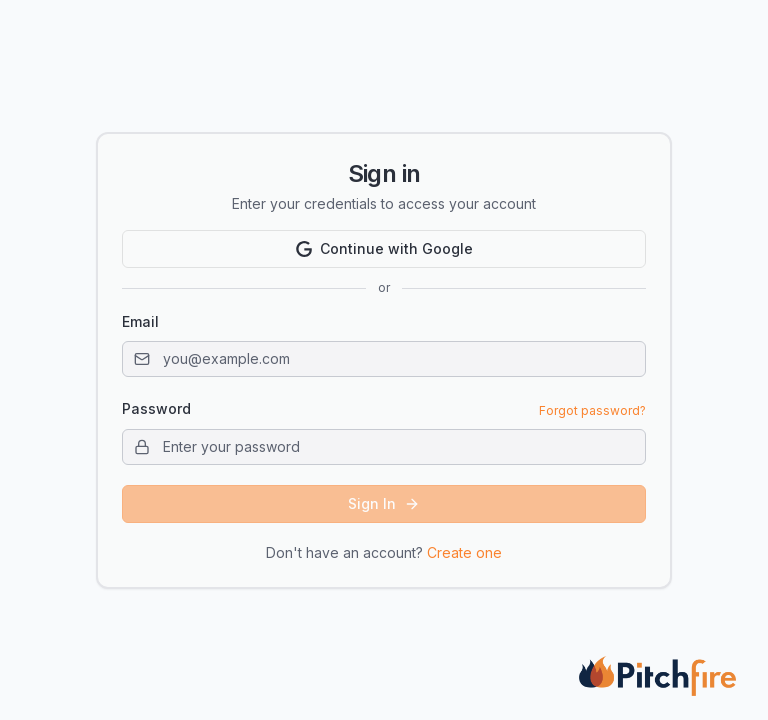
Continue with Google (384, 248)
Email (140, 321)
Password (156, 409)
